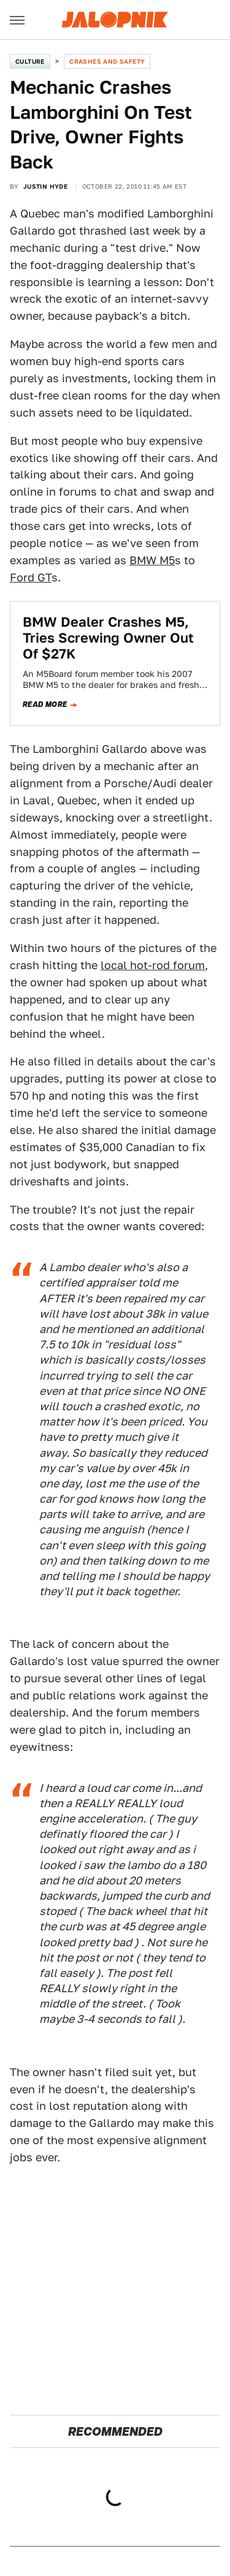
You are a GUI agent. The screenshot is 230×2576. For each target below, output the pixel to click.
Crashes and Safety (107, 61)
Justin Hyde (45, 186)
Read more (45, 704)
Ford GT (31, 577)
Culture (30, 61)
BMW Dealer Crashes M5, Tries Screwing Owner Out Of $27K (108, 638)
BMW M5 (152, 560)
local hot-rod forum (153, 965)
